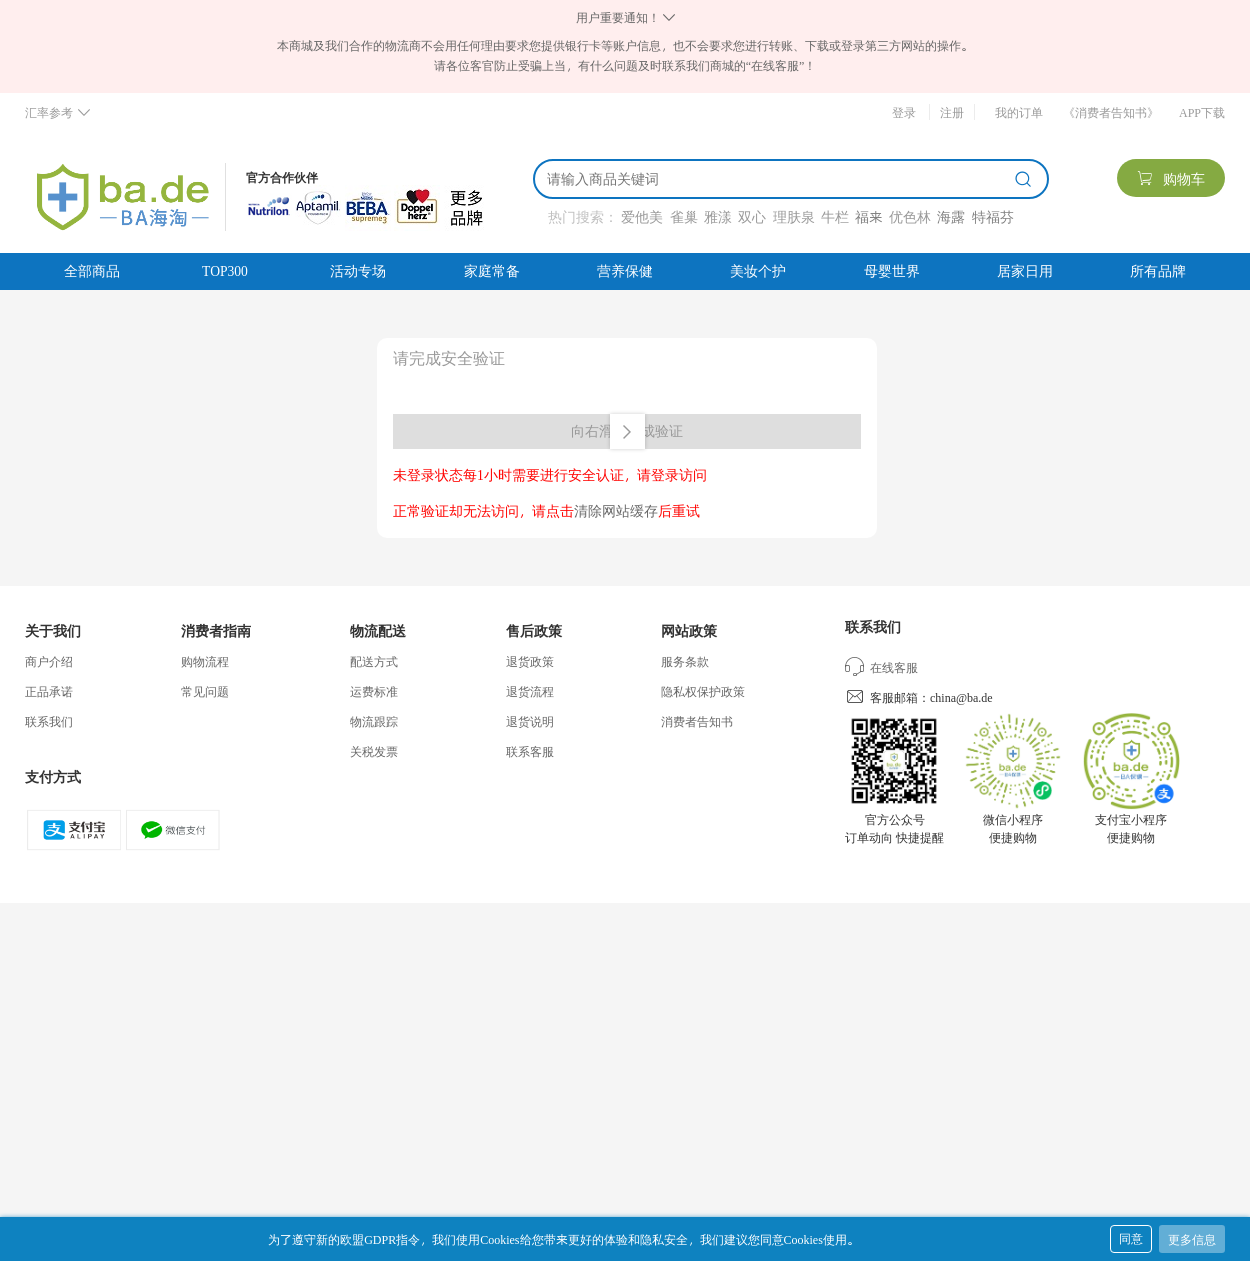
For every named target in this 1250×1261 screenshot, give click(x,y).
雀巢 (684, 216)
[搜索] (777, 179)
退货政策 (530, 661)
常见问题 (205, 691)
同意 (1131, 1238)
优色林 (910, 216)
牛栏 (835, 216)
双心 (752, 216)
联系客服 (530, 751)
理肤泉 (794, 216)
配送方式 (374, 661)
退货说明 (530, 721)
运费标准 (374, 691)
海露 (951, 216)
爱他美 (642, 216)
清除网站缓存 (616, 510)
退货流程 (530, 691)
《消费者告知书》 (1111, 112)
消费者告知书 (697, 721)
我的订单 (1019, 112)
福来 (868, 216)
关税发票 (374, 751)
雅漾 (718, 216)
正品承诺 (49, 691)
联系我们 (49, 721)
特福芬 (993, 216)
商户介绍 (49, 661)
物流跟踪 (374, 721)
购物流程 (205, 661)
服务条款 (685, 661)
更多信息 (1192, 1239)
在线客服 (881, 667)
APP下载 (1202, 112)
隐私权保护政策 (703, 691)
